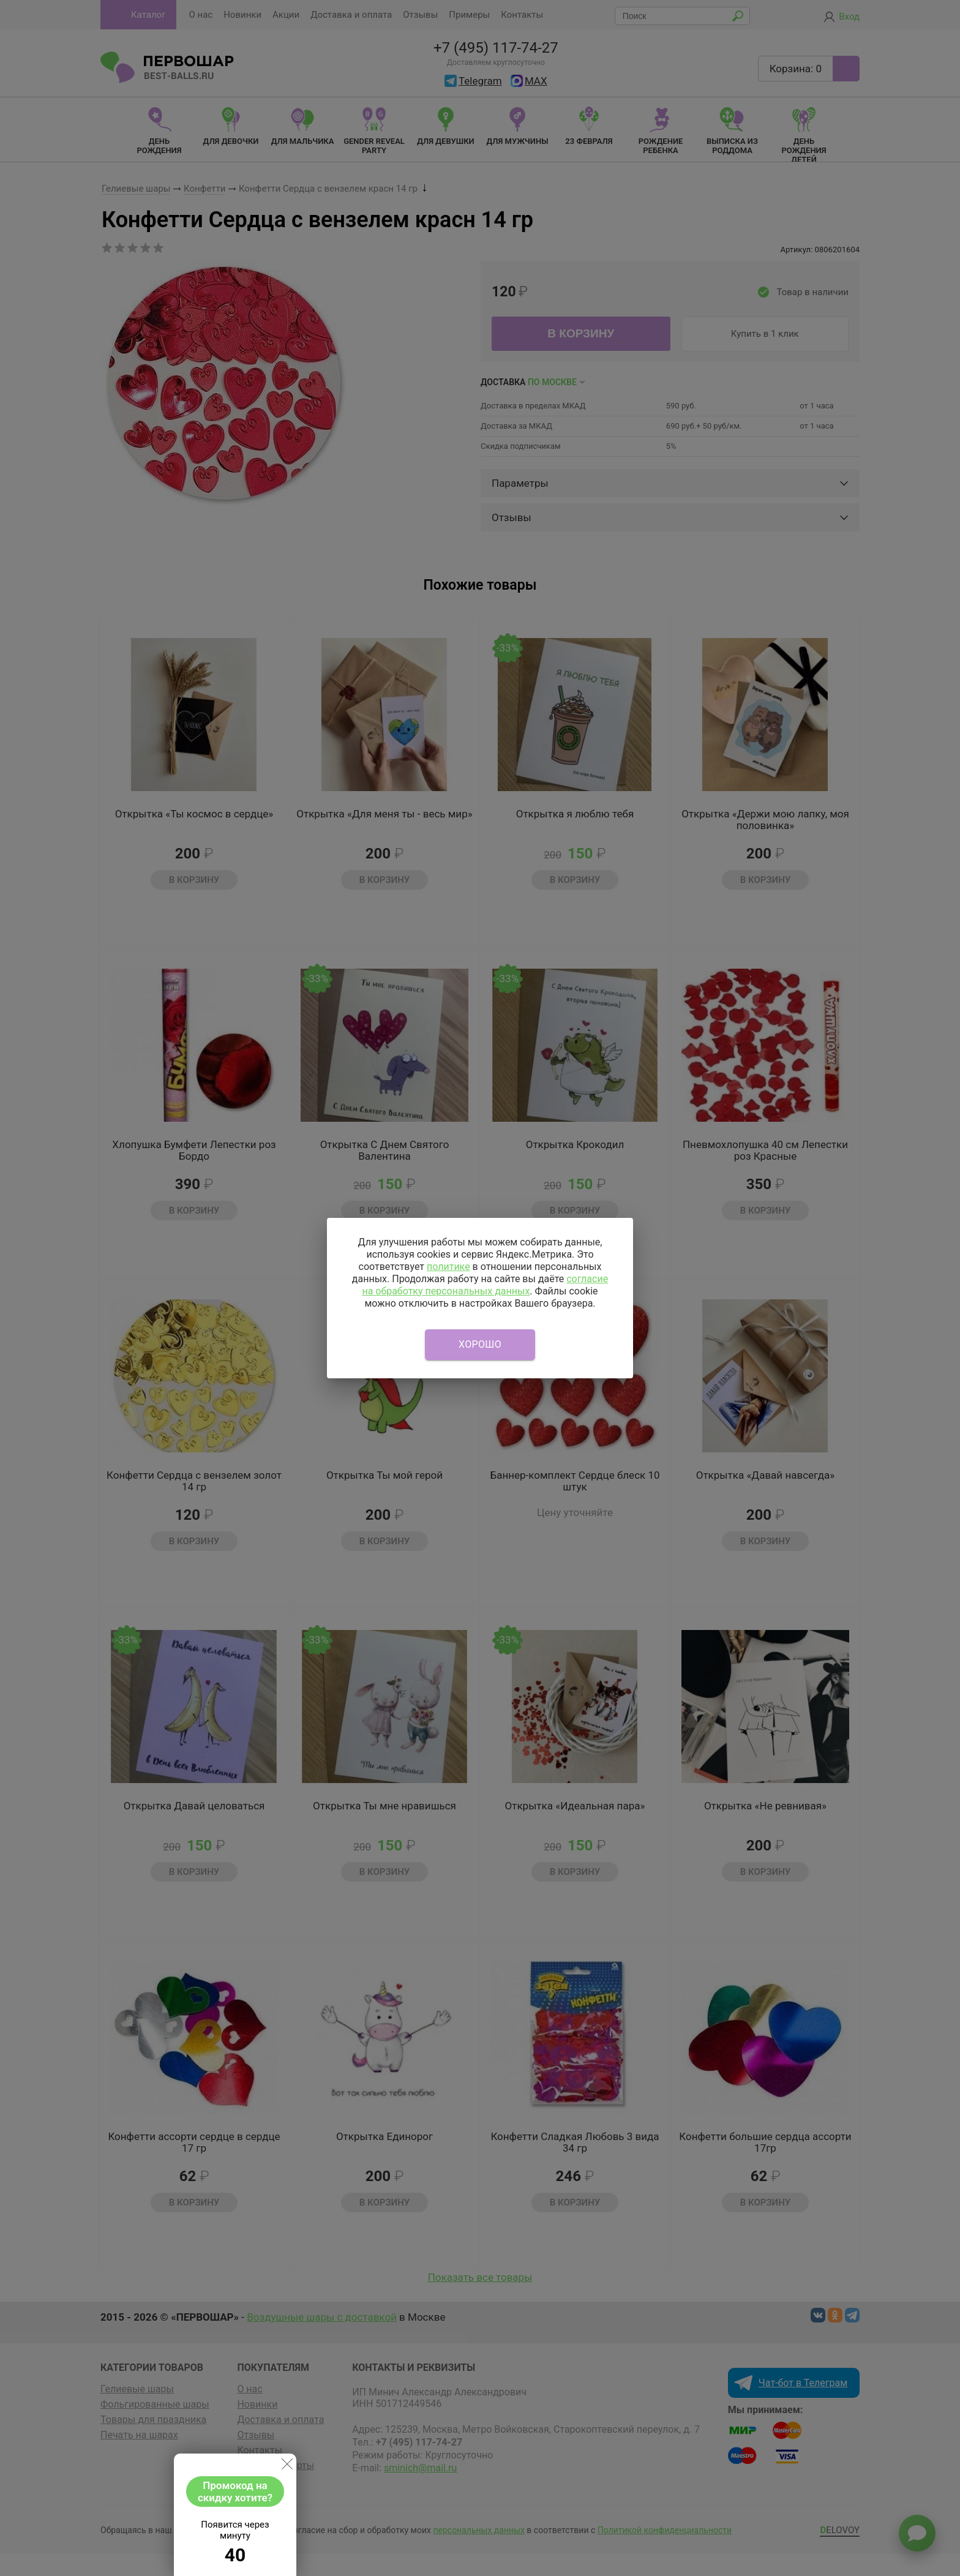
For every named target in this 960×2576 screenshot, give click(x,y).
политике (448, 1266)
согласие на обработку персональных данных (485, 1285)
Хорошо (480, 1344)
